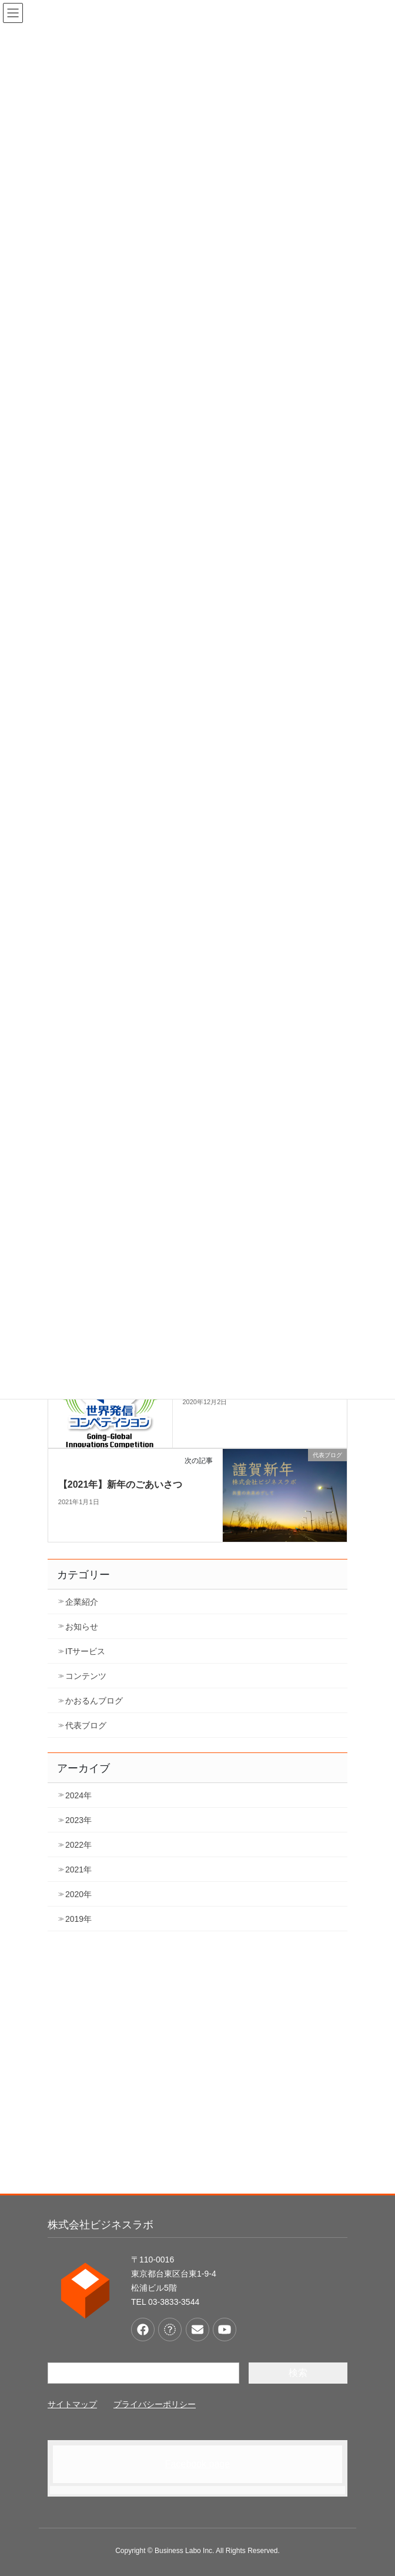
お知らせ (81, 1626)
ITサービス (85, 1651)
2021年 (78, 1869)
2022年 (78, 1844)
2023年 (78, 1820)
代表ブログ (85, 1725)
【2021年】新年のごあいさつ (120, 1484)
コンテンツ (85, 1676)
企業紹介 (81, 1602)
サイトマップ (72, 2404)
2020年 (78, 1894)
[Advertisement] (197, 2070)
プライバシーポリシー (154, 2404)
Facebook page (197, 2464)
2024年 (78, 1795)
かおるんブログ (94, 1700)
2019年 (78, 1919)
